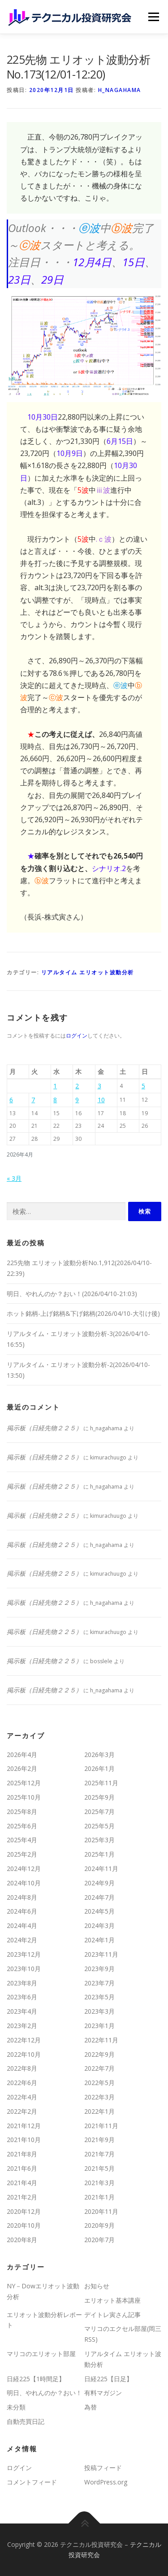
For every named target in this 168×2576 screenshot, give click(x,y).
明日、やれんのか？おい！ (44, 2392)
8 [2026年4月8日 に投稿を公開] (55, 1099)
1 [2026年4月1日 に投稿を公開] (55, 1086)
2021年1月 (99, 2197)
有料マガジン (103, 2392)
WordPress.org (105, 2482)
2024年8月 (22, 1897)
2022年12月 (24, 2040)
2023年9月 (99, 1968)
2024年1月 (99, 1940)
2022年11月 (101, 2040)
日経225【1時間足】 (36, 2378)
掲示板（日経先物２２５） (44, 1428)
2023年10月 (24, 1968)
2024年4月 (22, 1925)
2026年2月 (22, 1768)
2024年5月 (99, 1911)
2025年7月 (99, 1811)
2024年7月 (99, 1897)
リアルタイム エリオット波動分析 (87, 972)
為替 (90, 2407)
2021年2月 (22, 2197)
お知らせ (96, 2286)
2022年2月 (22, 2111)
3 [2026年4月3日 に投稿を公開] (99, 1086)
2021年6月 (22, 2168)
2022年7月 (99, 2068)
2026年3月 (99, 1754)
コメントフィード (32, 2482)
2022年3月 (99, 2097)
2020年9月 (99, 2225)
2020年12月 (24, 2211)
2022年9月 (99, 2054)
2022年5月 (99, 2082)
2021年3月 (99, 2182)
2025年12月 (24, 1783)
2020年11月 (101, 2211)
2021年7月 (99, 2154)
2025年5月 (99, 1826)
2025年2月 (22, 1854)
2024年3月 (99, 1925)
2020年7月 (99, 2239)
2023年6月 (22, 1997)
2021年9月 (99, 2139)
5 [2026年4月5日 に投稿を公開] (143, 1086)
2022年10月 (24, 2054)
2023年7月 (99, 1983)
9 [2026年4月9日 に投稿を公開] (77, 1099)
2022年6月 (22, 2082)
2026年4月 (22, 1754)
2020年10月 (24, 2225)
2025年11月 (101, 1783)
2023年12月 (24, 1954)
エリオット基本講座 (112, 2300)
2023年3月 (99, 2011)
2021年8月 (22, 2154)
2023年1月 (99, 2025)
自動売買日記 (25, 2421)
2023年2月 (22, 2025)
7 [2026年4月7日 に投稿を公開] (33, 1099)
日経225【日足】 (108, 2378)
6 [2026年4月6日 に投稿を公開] (11, 1099)
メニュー (153, 17)
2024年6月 (22, 1911)
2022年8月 (22, 2068)
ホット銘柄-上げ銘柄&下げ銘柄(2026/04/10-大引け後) (83, 1313)
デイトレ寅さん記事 (112, 2314)
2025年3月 (99, 1840)
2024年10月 (24, 1883)
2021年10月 (24, 2139)
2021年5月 (99, 2168)
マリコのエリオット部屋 (41, 2353)
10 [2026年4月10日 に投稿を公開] (101, 1099)
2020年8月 (22, 2239)
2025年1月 (99, 1854)
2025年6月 (22, 1826)
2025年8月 (22, 1811)
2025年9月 (99, 1797)
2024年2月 (22, 1940)
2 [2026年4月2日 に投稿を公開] (77, 1086)
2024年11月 (101, 1868)
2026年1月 (99, 1768)
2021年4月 (22, 2182)
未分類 (16, 2407)
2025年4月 (22, 1840)
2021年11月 (101, 2125)
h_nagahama (119, 90)
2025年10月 (24, 1797)
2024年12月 (24, 1868)
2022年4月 (22, 2097)
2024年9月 (99, 1883)
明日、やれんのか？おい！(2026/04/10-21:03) (72, 1293)
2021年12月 (24, 2125)
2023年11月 (101, 1954)
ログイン (76, 1035)
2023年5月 (99, 1997)
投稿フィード (103, 2467)
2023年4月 (22, 2011)
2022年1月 (99, 2111)
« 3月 (14, 1178)
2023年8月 (22, 1983)
